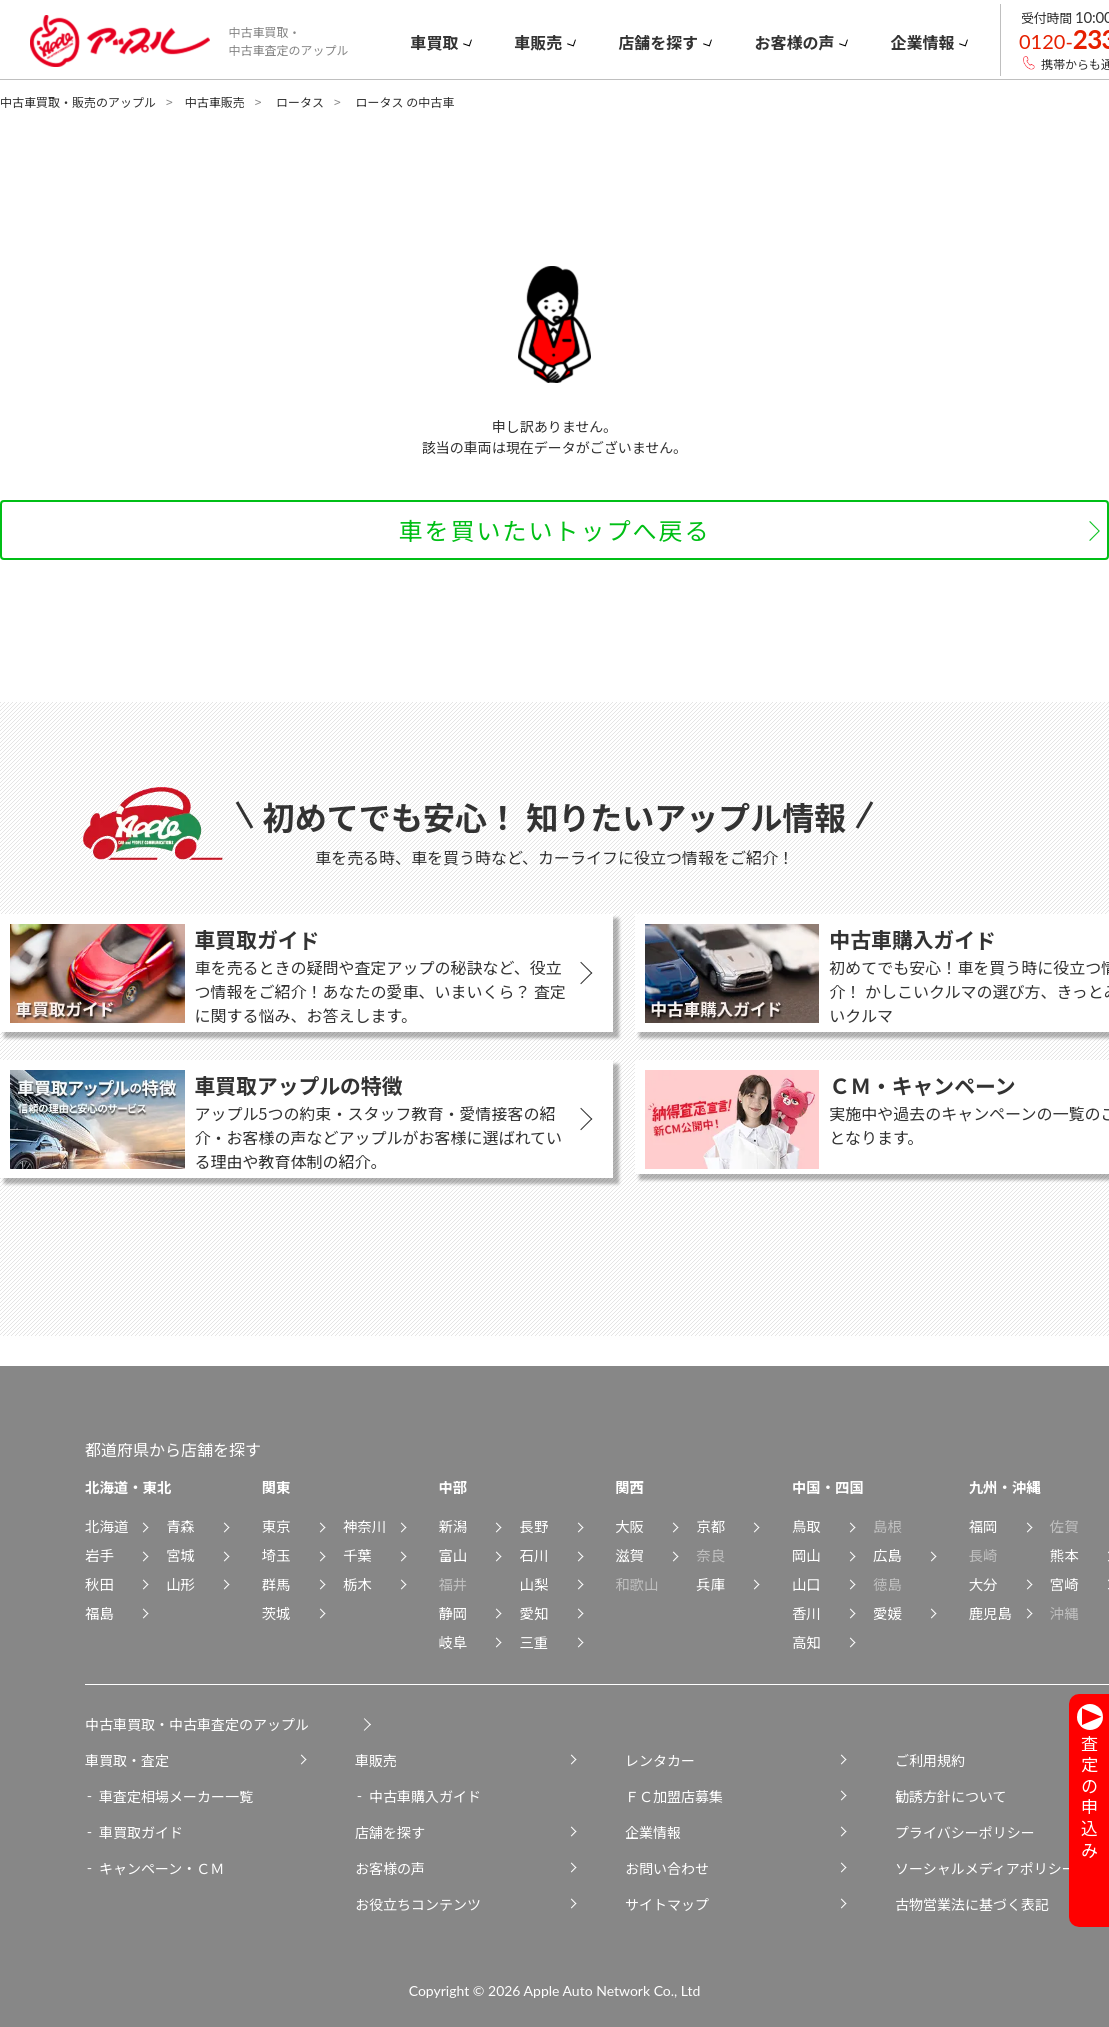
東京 (276, 1525)
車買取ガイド (141, 1832)
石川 (534, 1554)
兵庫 (710, 1583)
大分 (983, 1583)
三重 (534, 1641)
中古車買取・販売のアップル (78, 101)
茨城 (276, 1612)
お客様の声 (390, 1868)
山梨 (534, 1583)
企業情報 (653, 1832)
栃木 (357, 1583)
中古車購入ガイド (425, 1796)
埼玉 (276, 1554)
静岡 (452, 1612)
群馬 (276, 1583)
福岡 (983, 1525)
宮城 (180, 1554)
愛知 (534, 1612)
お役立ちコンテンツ (418, 1904)
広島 (887, 1554)
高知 (806, 1641)
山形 (180, 1583)
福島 (99, 1612)
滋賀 (629, 1554)
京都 (710, 1525)
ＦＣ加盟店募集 (674, 1796)
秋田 (99, 1583)
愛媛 (887, 1612)
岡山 (806, 1554)
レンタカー (660, 1760)
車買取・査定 (127, 1760)
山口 (806, 1583)
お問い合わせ (667, 1868)
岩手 (99, 1554)
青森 (180, 1525)
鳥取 (806, 1525)
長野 (534, 1525)
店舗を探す (390, 1832)
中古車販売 (215, 101)
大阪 (629, 1525)
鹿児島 (990, 1612)
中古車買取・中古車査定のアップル (197, 1724)
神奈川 (364, 1525)
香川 (806, 1612)
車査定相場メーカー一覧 (176, 1796)
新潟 (452, 1525)
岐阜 (452, 1641)
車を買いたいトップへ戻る (555, 529)
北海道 (106, 1525)
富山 (452, 1554)
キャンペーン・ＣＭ (161, 1868)
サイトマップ (667, 1904)
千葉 (357, 1554)
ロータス (300, 101)
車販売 (376, 1760)
